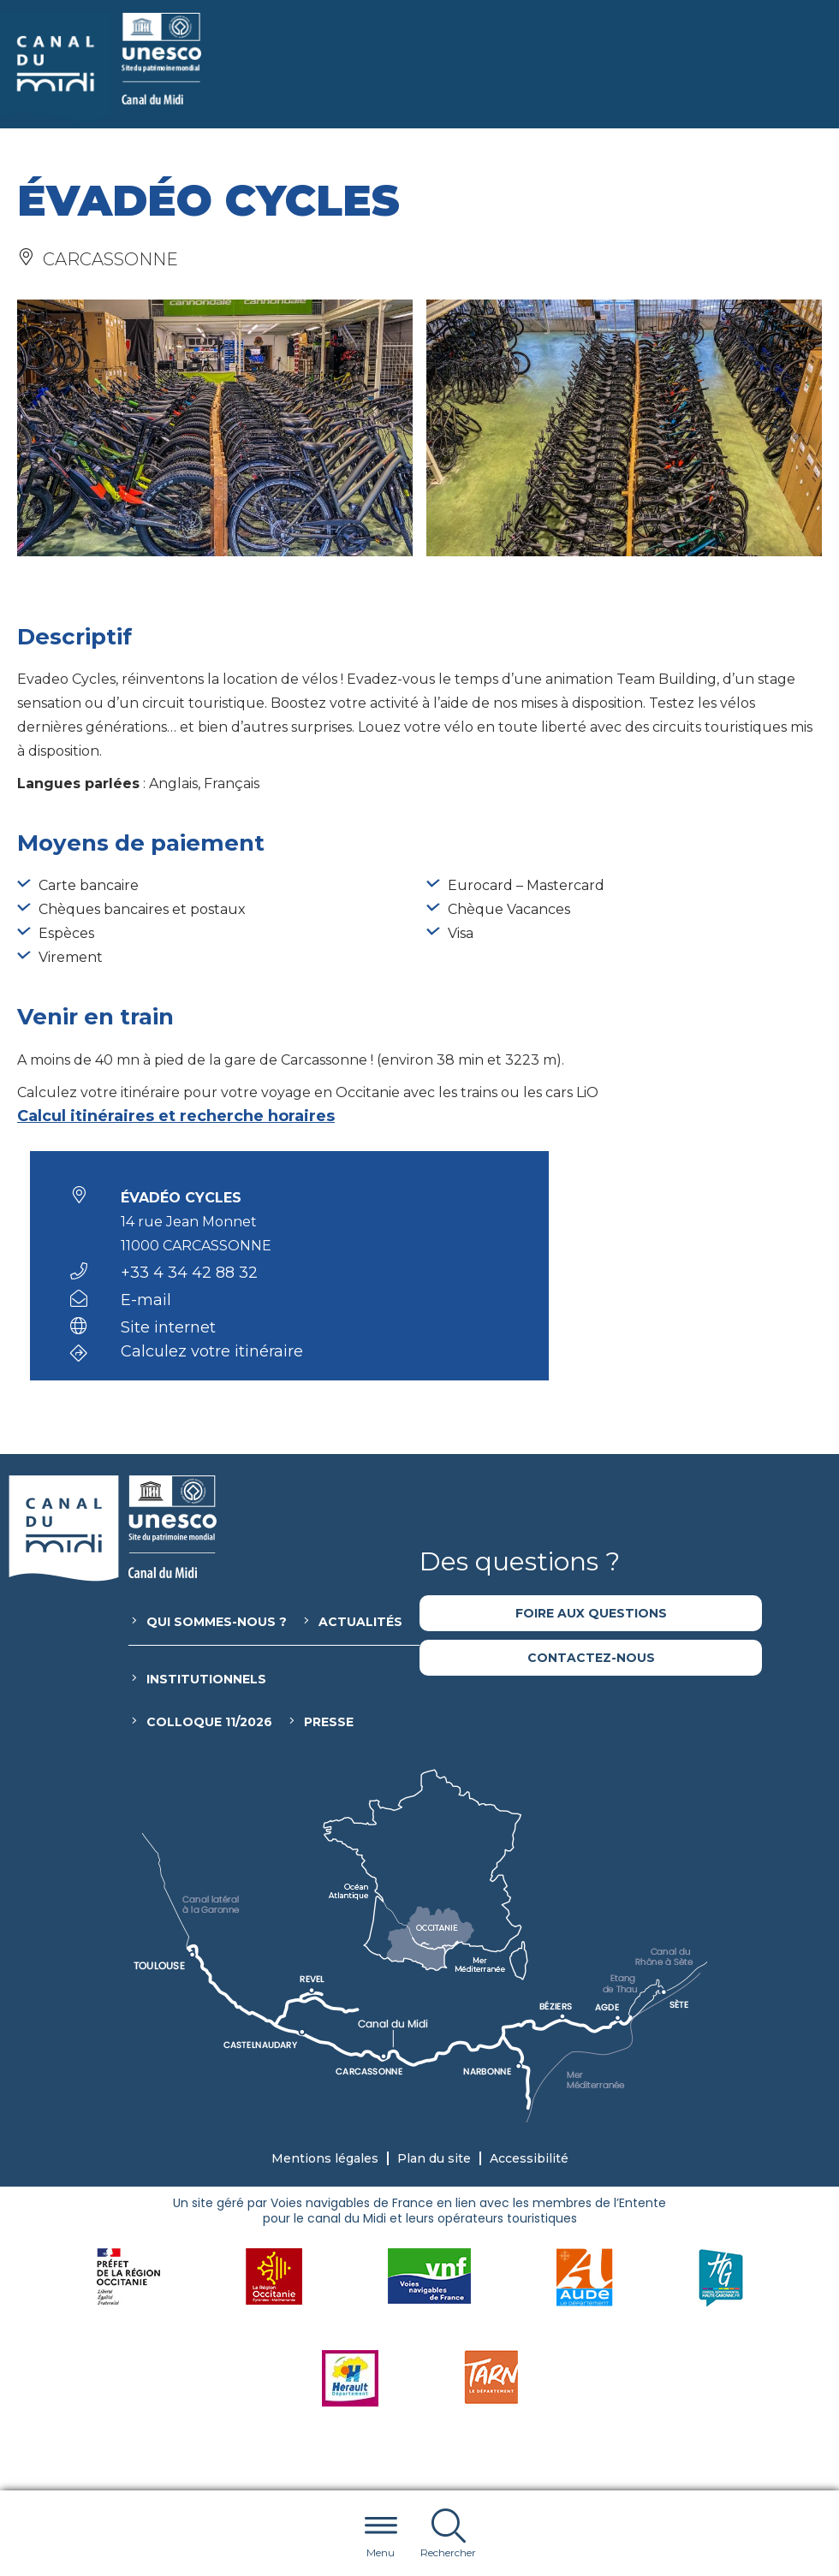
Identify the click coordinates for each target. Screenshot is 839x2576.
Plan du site (434, 2158)
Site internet (168, 1327)
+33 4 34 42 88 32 (189, 1272)
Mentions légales (324, 2158)
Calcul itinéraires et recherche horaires (176, 1116)
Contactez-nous (591, 1657)
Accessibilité (529, 2158)
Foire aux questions (591, 1613)
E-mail (146, 1300)
